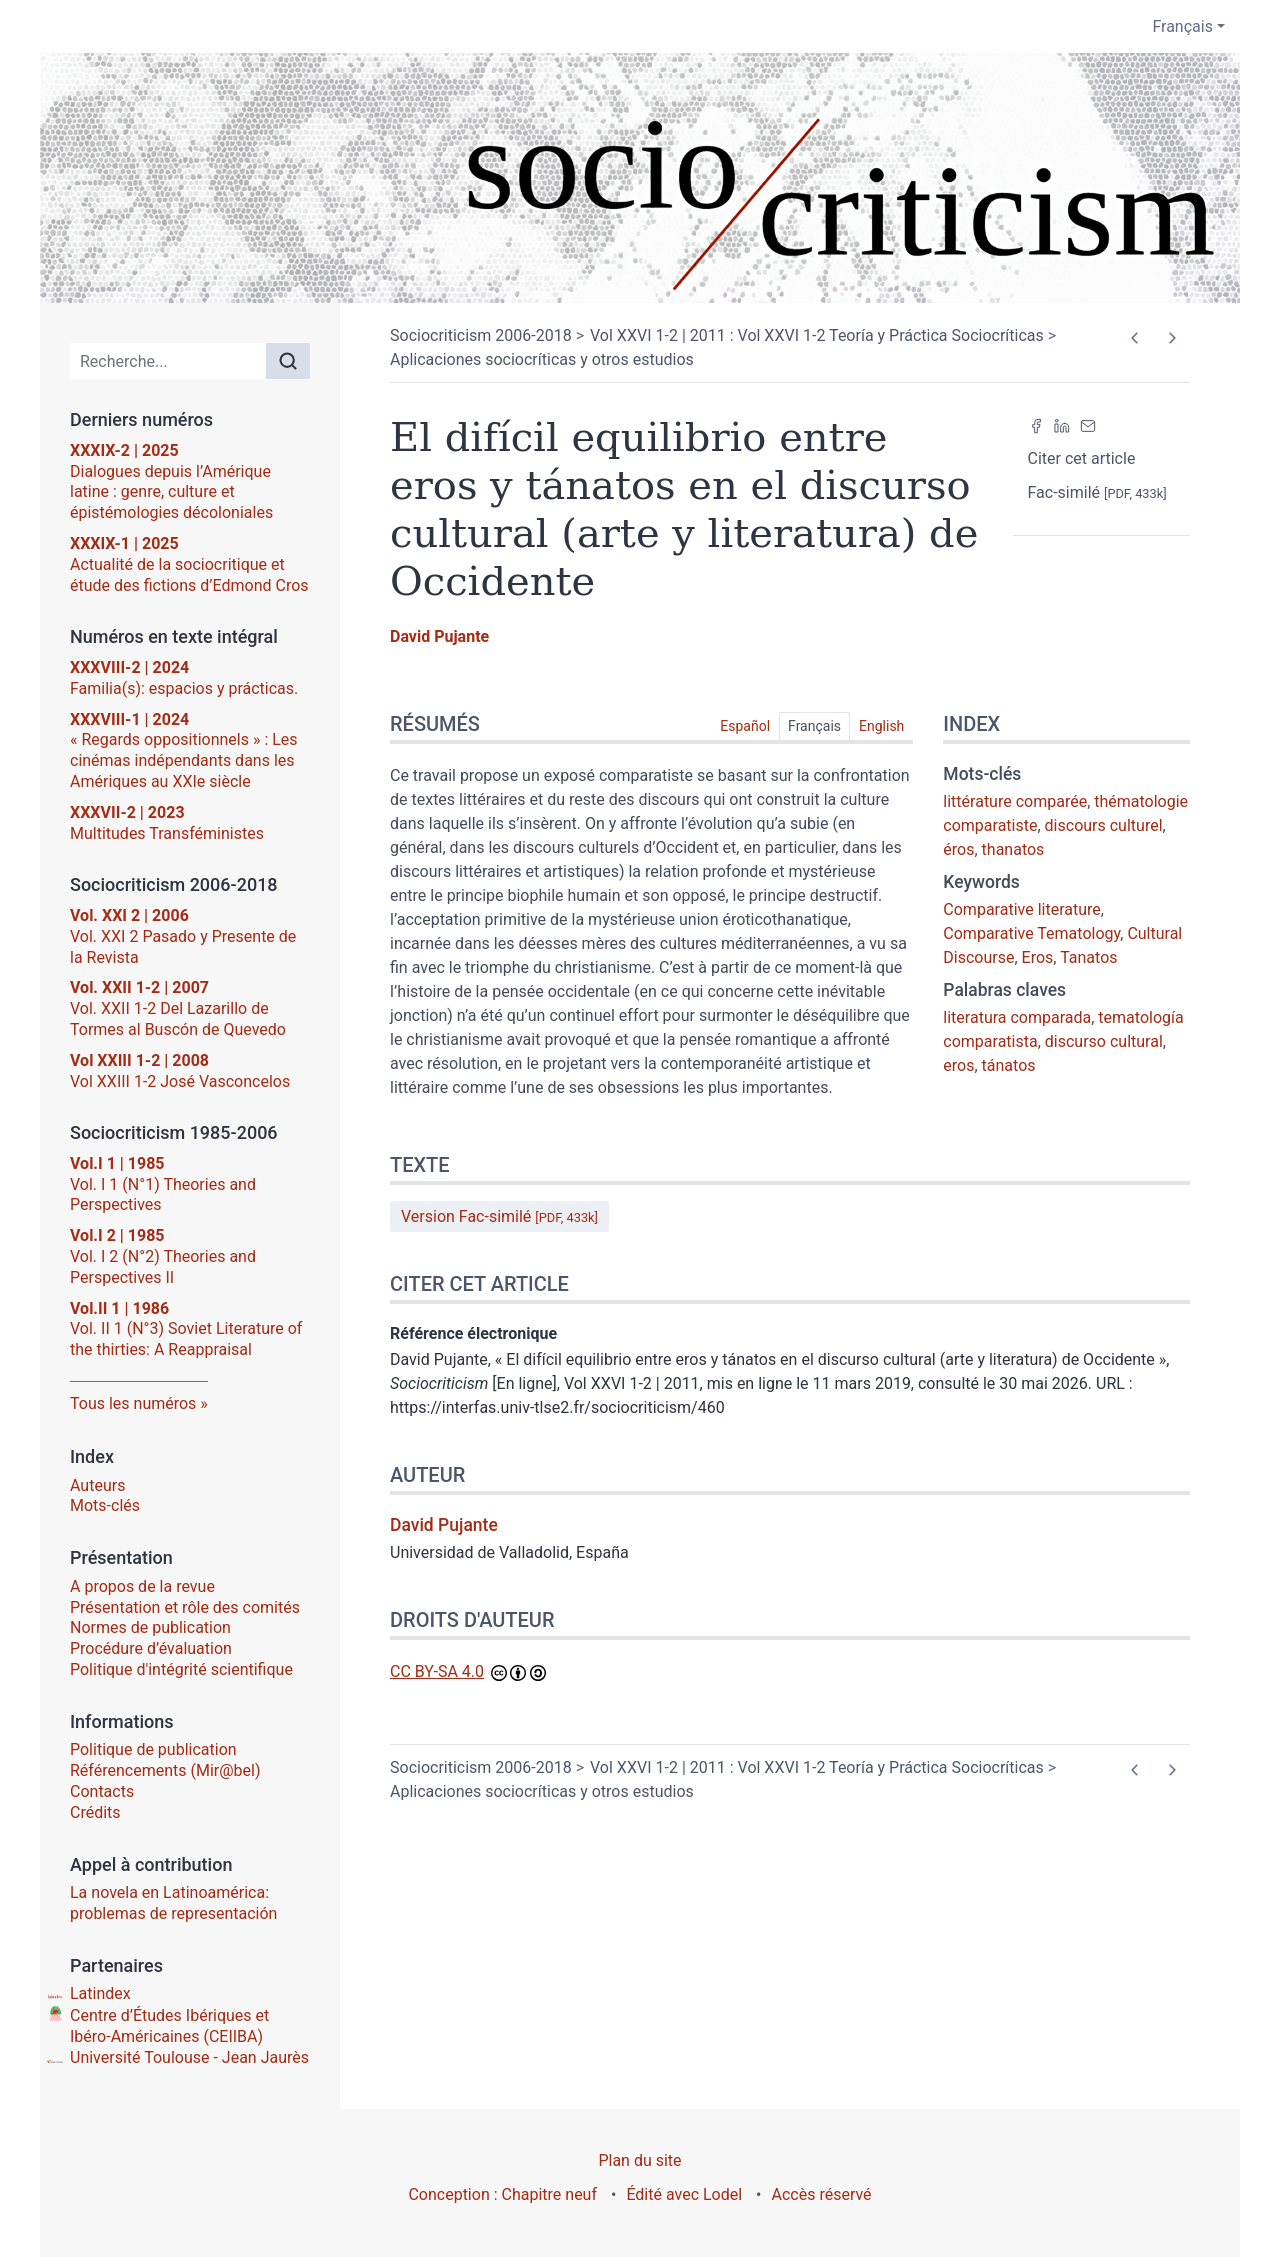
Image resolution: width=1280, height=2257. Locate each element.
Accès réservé (822, 2194)
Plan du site (639, 2160)
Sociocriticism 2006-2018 (481, 335)
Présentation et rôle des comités (185, 1607)
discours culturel (1104, 825)
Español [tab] (745, 726)
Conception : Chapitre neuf (502, 2194)
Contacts (102, 1791)
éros (958, 849)
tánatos (1009, 1065)
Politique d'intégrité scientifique (181, 1669)
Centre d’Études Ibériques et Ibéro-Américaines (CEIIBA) (169, 2026)
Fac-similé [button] (1097, 492)
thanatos (1013, 849)
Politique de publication (153, 1749)
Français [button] (1182, 26)
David (439, 636)
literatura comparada (1017, 1017)
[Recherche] (168, 361)
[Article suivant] (1171, 338)
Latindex (100, 1993)
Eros (1038, 957)
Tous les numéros (133, 1403)
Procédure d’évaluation (151, 1648)
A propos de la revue (142, 1586)
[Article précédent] (1134, 338)
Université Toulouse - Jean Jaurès (189, 2057)
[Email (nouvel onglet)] (1088, 425)
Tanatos (1088, 957)
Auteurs (97, 1485)
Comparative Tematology (1031, 933)
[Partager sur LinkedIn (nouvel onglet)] (1062, 425)
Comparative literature (1021, 909)
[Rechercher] (288, 361)
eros (958, 1065)
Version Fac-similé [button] (499, 1216)
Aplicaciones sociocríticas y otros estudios (542, 359)
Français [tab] (814, 726)
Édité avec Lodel (684, 2194)
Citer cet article (1082, 458)
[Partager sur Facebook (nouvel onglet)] (1036, 425)
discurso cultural (1104, 1041)
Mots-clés (105, 1505)
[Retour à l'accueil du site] (640, 178)
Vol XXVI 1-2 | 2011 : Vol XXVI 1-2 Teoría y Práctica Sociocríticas (817, 335)
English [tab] (881, 726)
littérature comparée (1015, 801)
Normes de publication (150, 1627)
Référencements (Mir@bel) (165, 1770)
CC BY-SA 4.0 (437, 1671)
